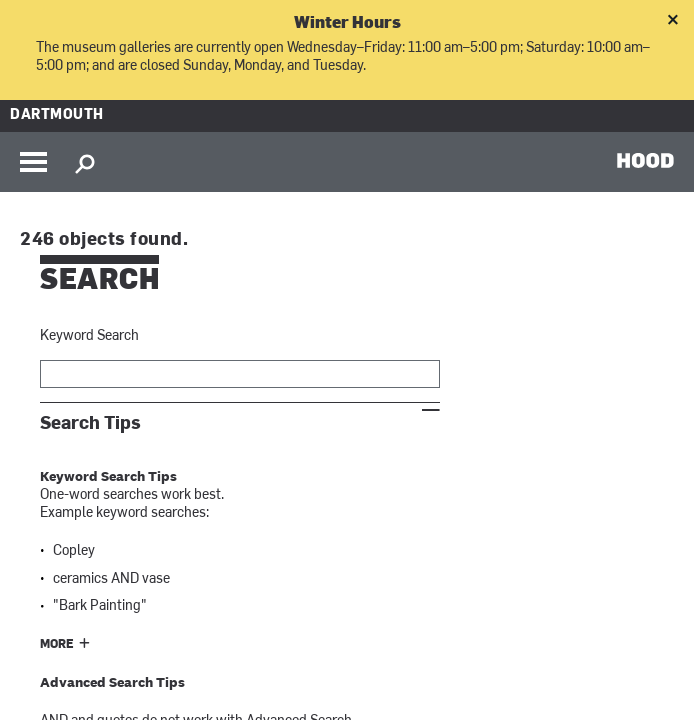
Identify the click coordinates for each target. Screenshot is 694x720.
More (57, 645)
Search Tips (90, 423)
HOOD (645, 160)
